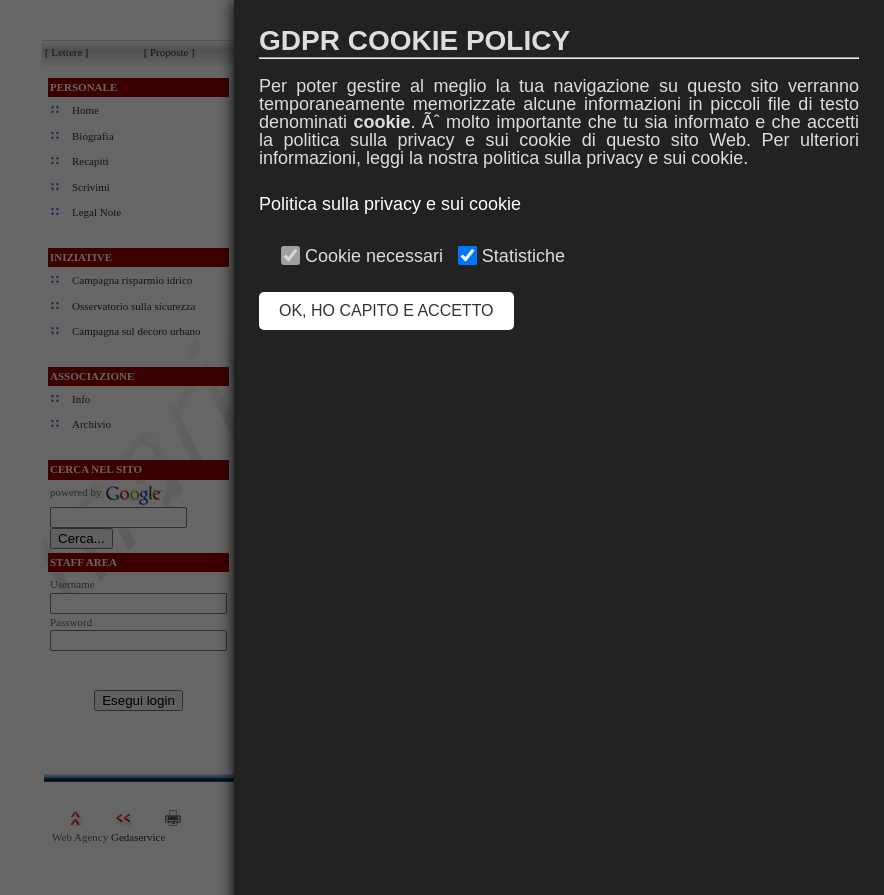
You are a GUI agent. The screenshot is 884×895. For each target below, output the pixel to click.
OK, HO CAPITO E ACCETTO (386, 310)
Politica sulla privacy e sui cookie (390, 204)
